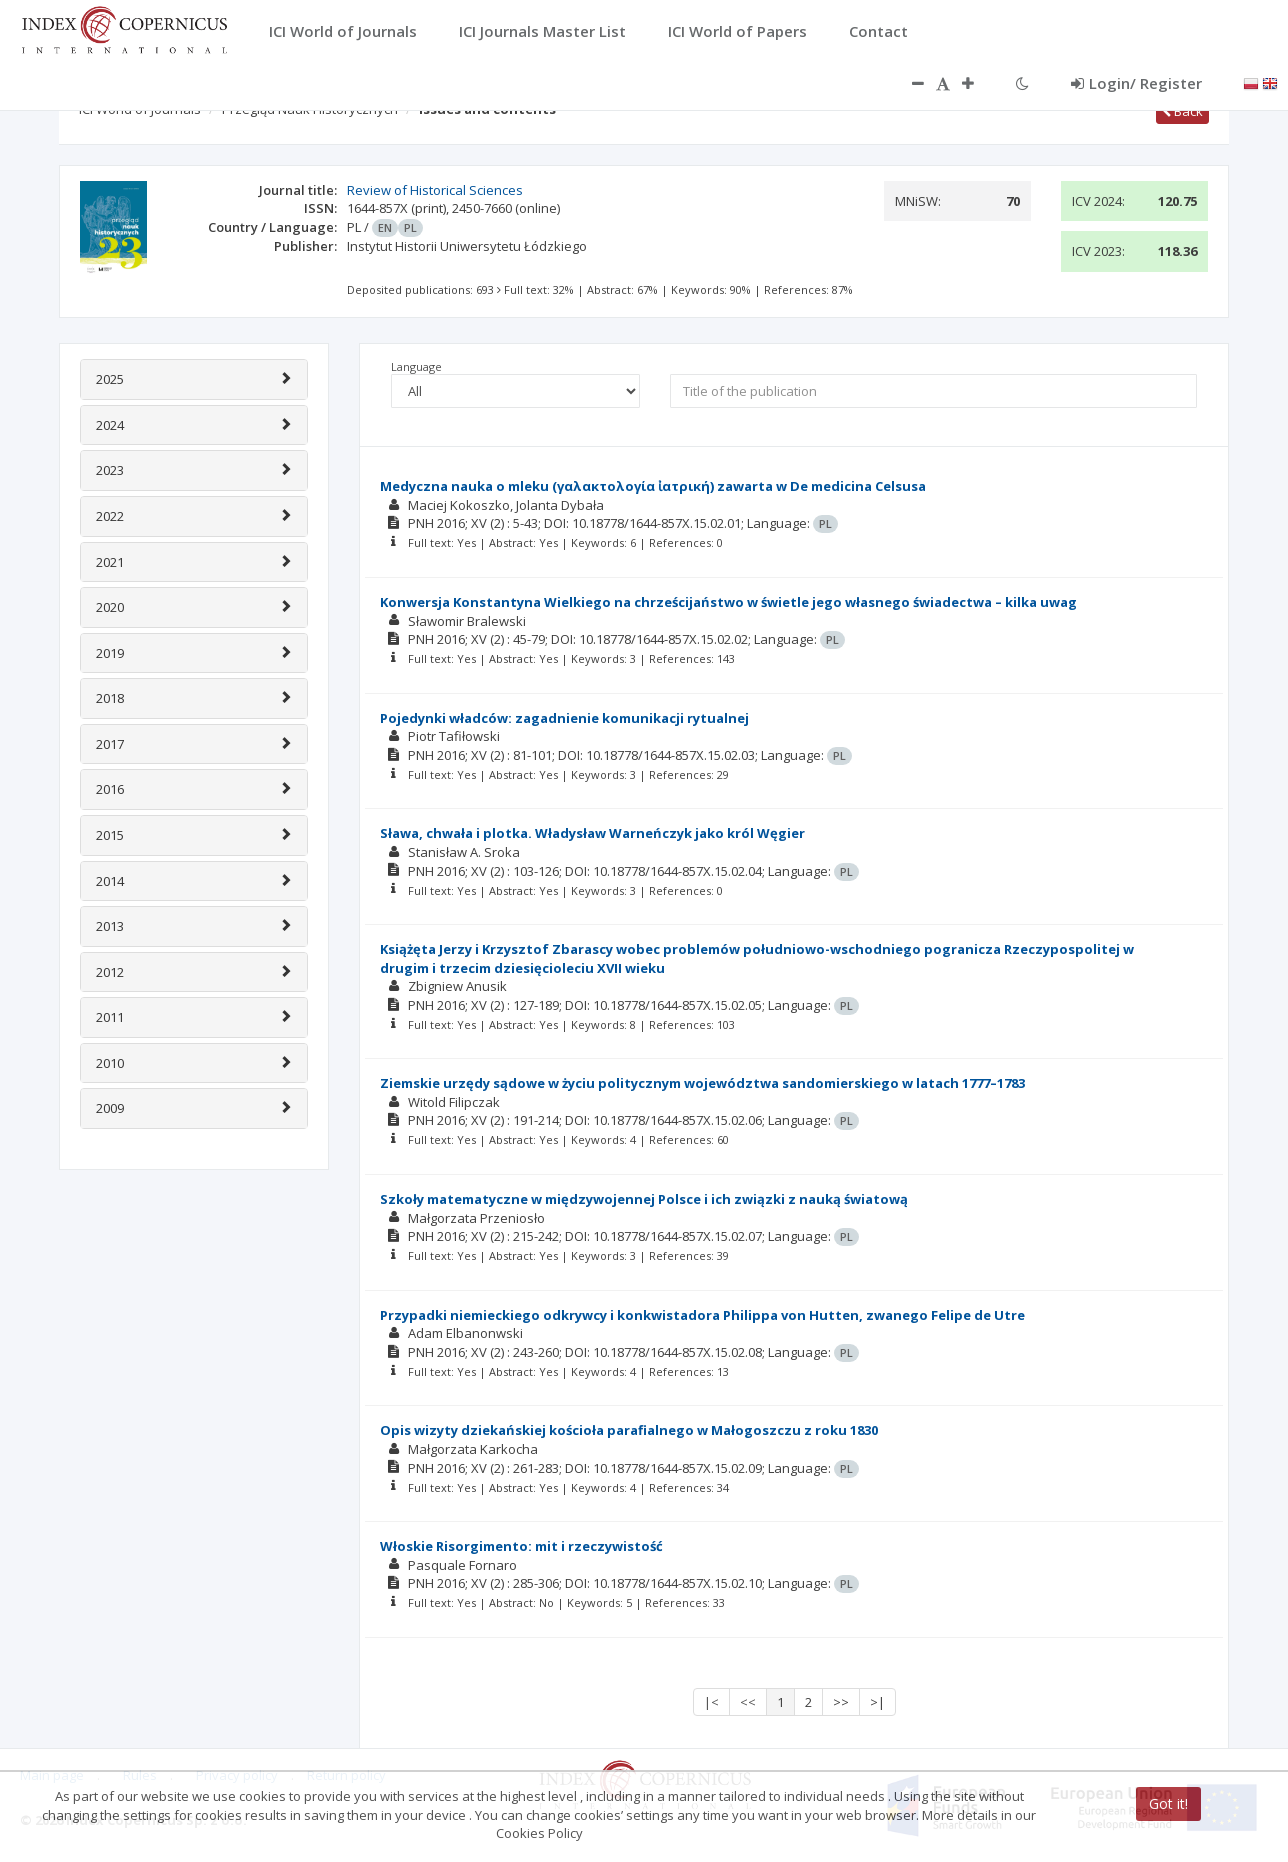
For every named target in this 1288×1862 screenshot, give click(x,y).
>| (877, 1702)
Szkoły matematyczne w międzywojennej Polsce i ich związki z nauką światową (644, 1199)
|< (711, 1702)
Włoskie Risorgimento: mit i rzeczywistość (521, 1546)
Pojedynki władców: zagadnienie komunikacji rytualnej (564, 718)
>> (841, 1702)
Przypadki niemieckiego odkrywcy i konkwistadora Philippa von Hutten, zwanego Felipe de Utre (702, 1315)
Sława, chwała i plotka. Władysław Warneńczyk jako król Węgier (592, 833)
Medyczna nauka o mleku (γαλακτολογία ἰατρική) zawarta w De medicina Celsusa (653, 486)
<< (748, 1702)
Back (1182, 111)
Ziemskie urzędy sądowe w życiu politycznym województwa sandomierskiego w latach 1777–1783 (702, 1083)
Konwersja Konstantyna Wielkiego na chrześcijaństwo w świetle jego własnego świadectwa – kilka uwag (728, 602)
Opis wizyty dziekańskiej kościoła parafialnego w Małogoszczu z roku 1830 (629, 1430)
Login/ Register (1136, 83)
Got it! (1168, 1803)
